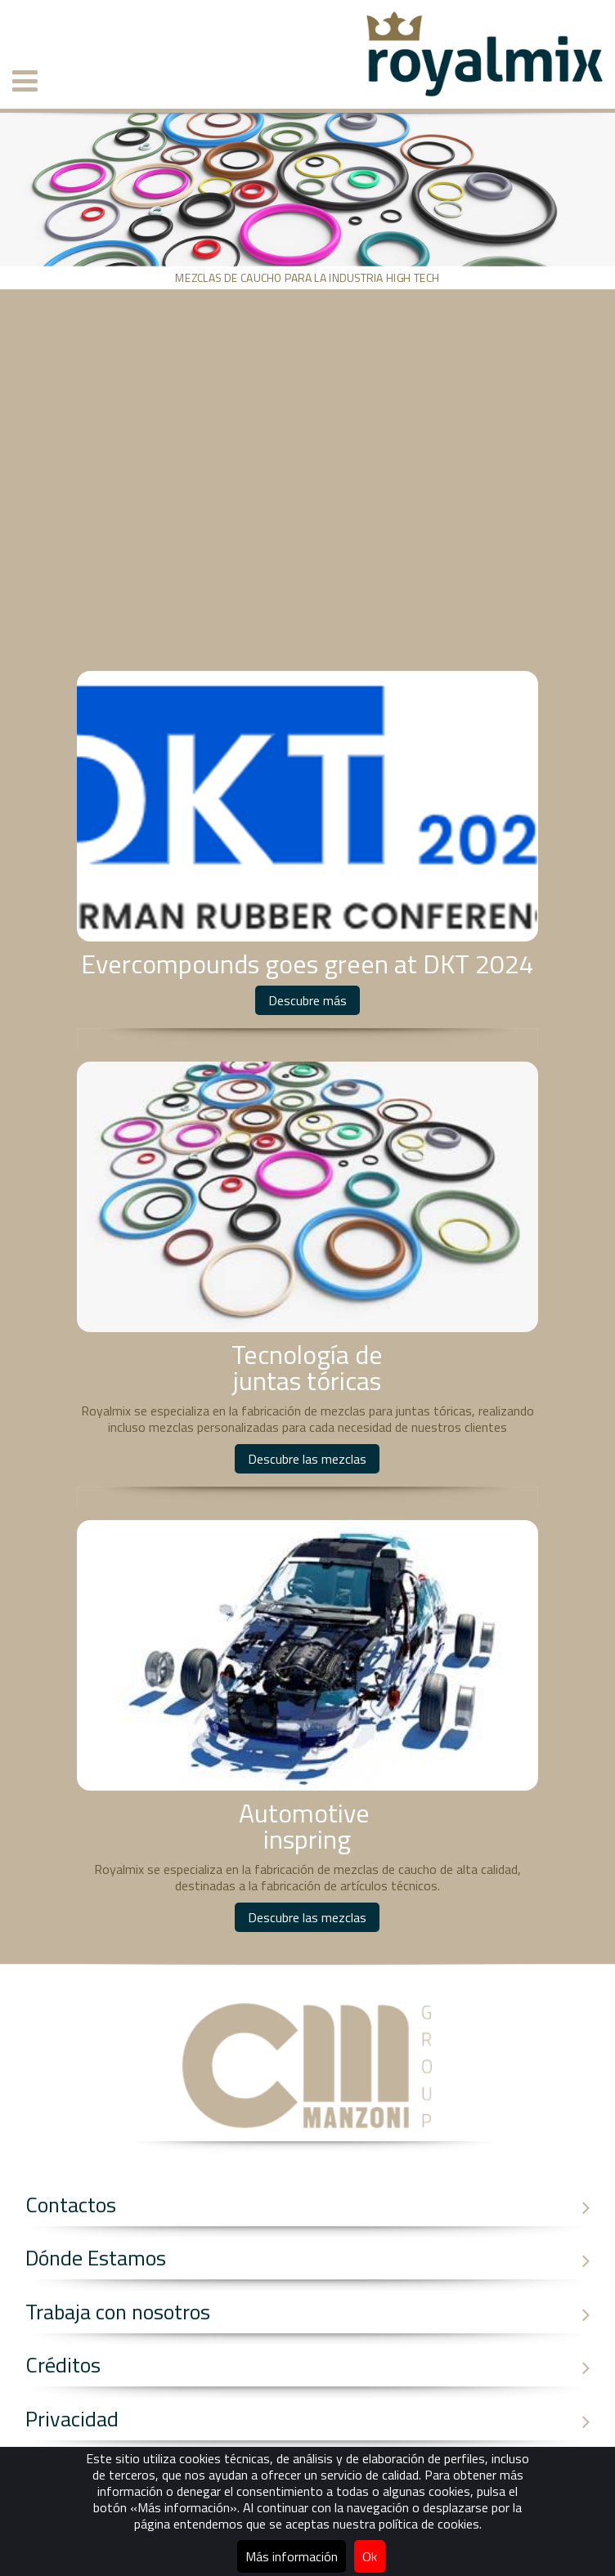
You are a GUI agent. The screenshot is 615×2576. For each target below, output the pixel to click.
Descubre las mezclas (307, 1459)
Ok (369, 2556)
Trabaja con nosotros (314, 2312)
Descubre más (307, 1000)
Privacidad (314, 2419)
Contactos (314, 2205)
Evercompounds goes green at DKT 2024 (307, 963)
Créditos (314, 2365)
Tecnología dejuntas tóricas (307, 1367)
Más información (291, 2556)
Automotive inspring (307, 1825)
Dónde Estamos (314, 2258)
